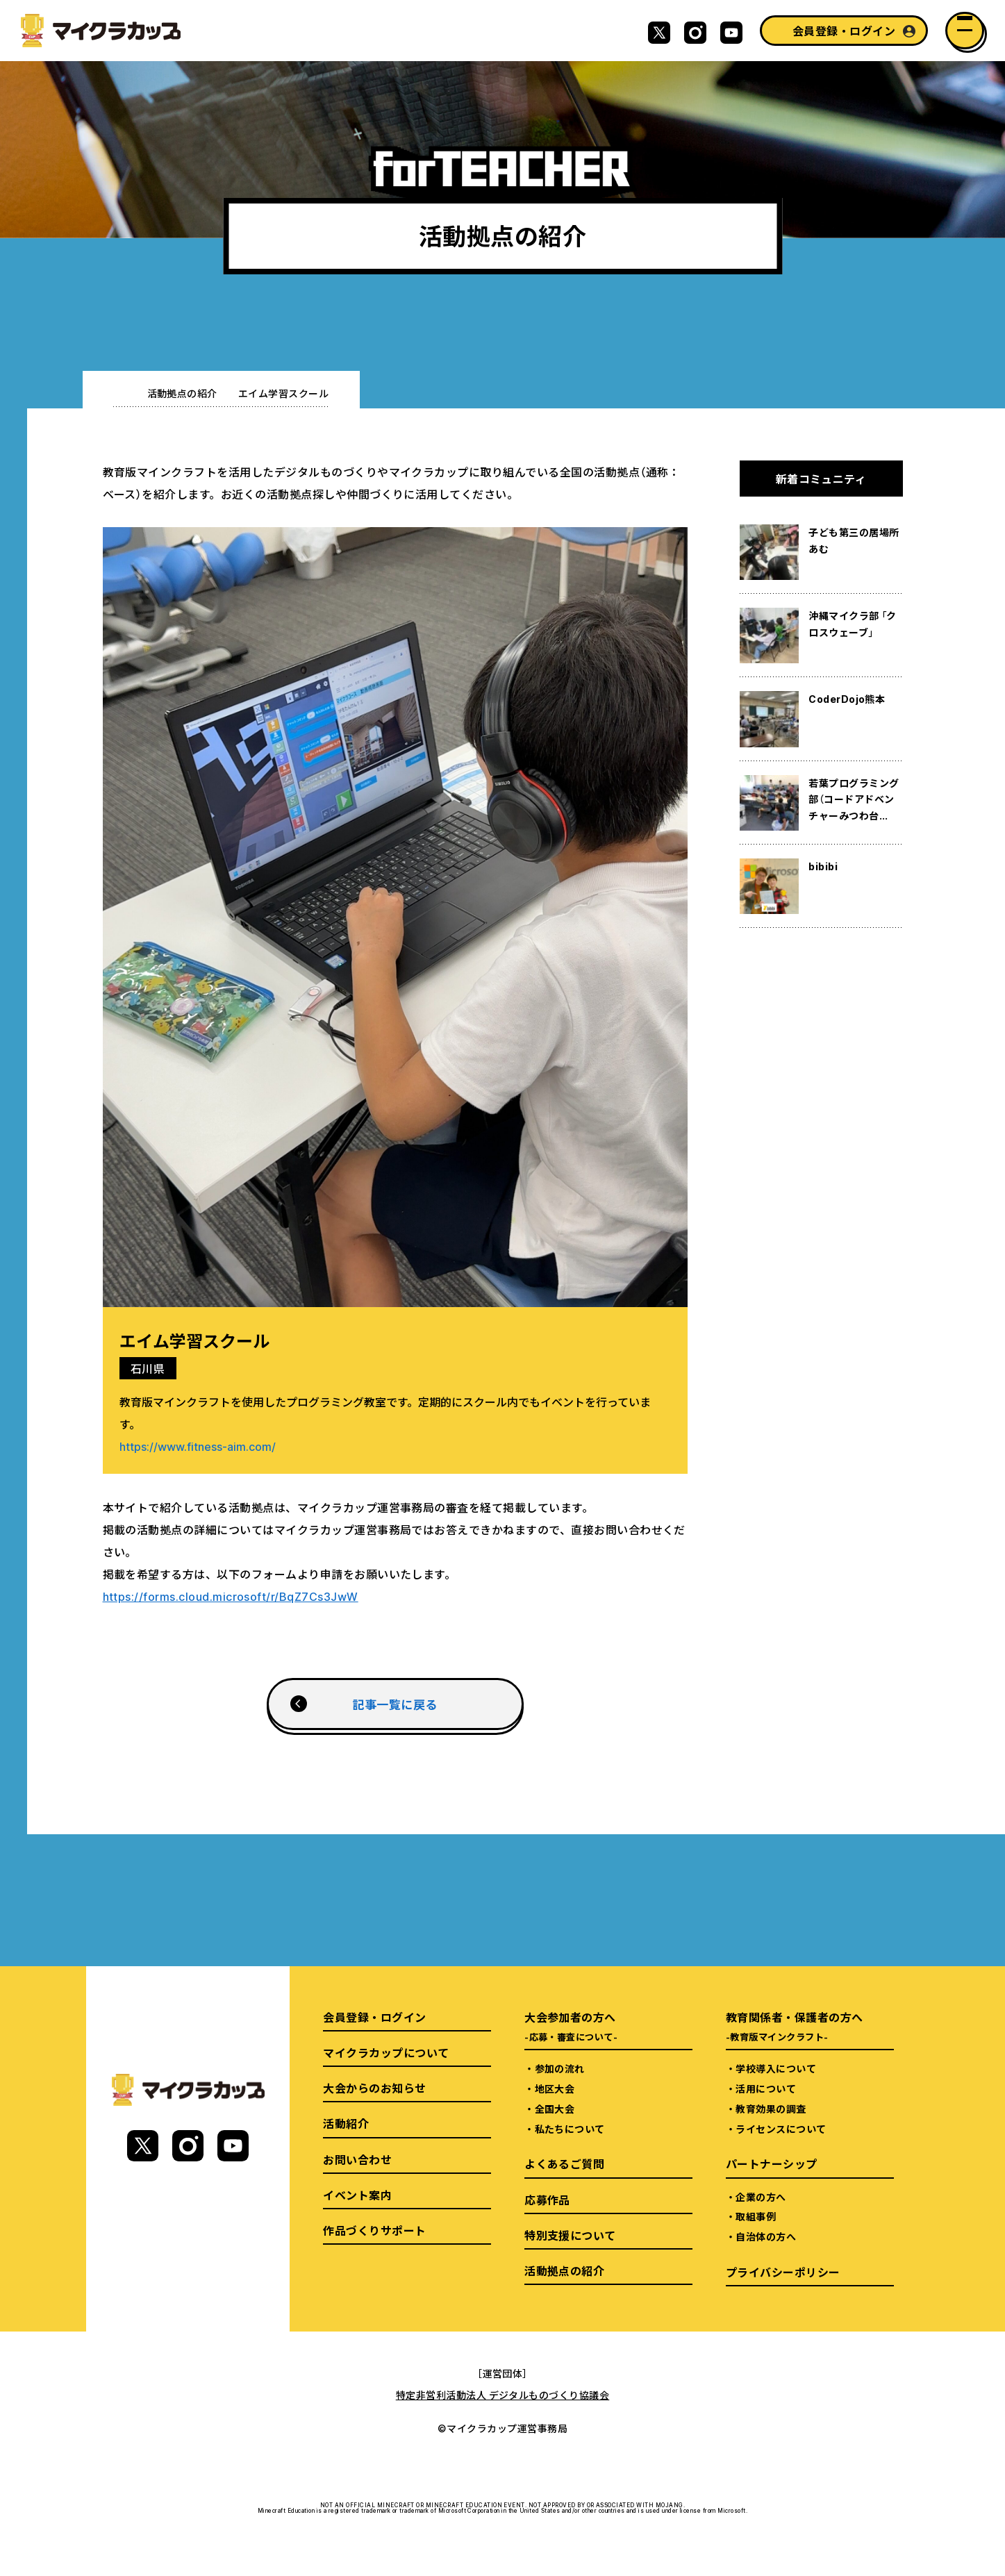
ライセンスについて (781, 2129)
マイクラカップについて (386, 2052)
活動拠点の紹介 (182, 393)
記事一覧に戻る (394, 1704)
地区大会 (555, 2088)
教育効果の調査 (771, 2109)
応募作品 (547, 2199)
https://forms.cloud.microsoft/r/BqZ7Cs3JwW (230, 1596)
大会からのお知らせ (374, 2087)
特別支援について (570, 2235)
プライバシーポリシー (783, 2271)
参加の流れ (560, 2068)
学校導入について (776, 2068)
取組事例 (756, 2216)
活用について (766, 2088)
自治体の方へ (766, 2236)
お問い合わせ (357, 2159)
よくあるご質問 (564, 2163)
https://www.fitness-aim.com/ (197, 1446)
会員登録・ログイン (843, 30)
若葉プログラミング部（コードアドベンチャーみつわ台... (853, 799)
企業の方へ (761, 2197)
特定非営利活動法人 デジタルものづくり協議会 (503, 2395)
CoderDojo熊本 (846, 699)
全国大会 (555, 2109)
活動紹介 (346, 2123)
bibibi (823, 866)
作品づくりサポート (374, 2230)
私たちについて (570, 2129)
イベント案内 (357, 2194)
